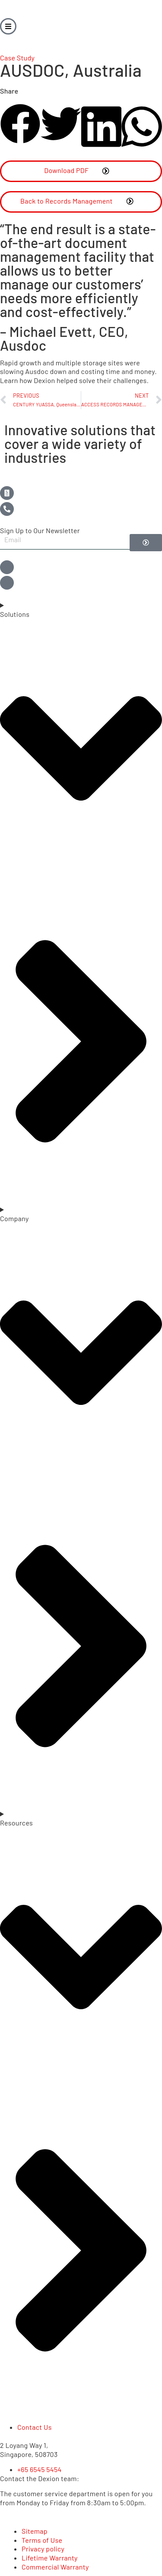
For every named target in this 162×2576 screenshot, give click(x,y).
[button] (20, 125)
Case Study (17, 57)
